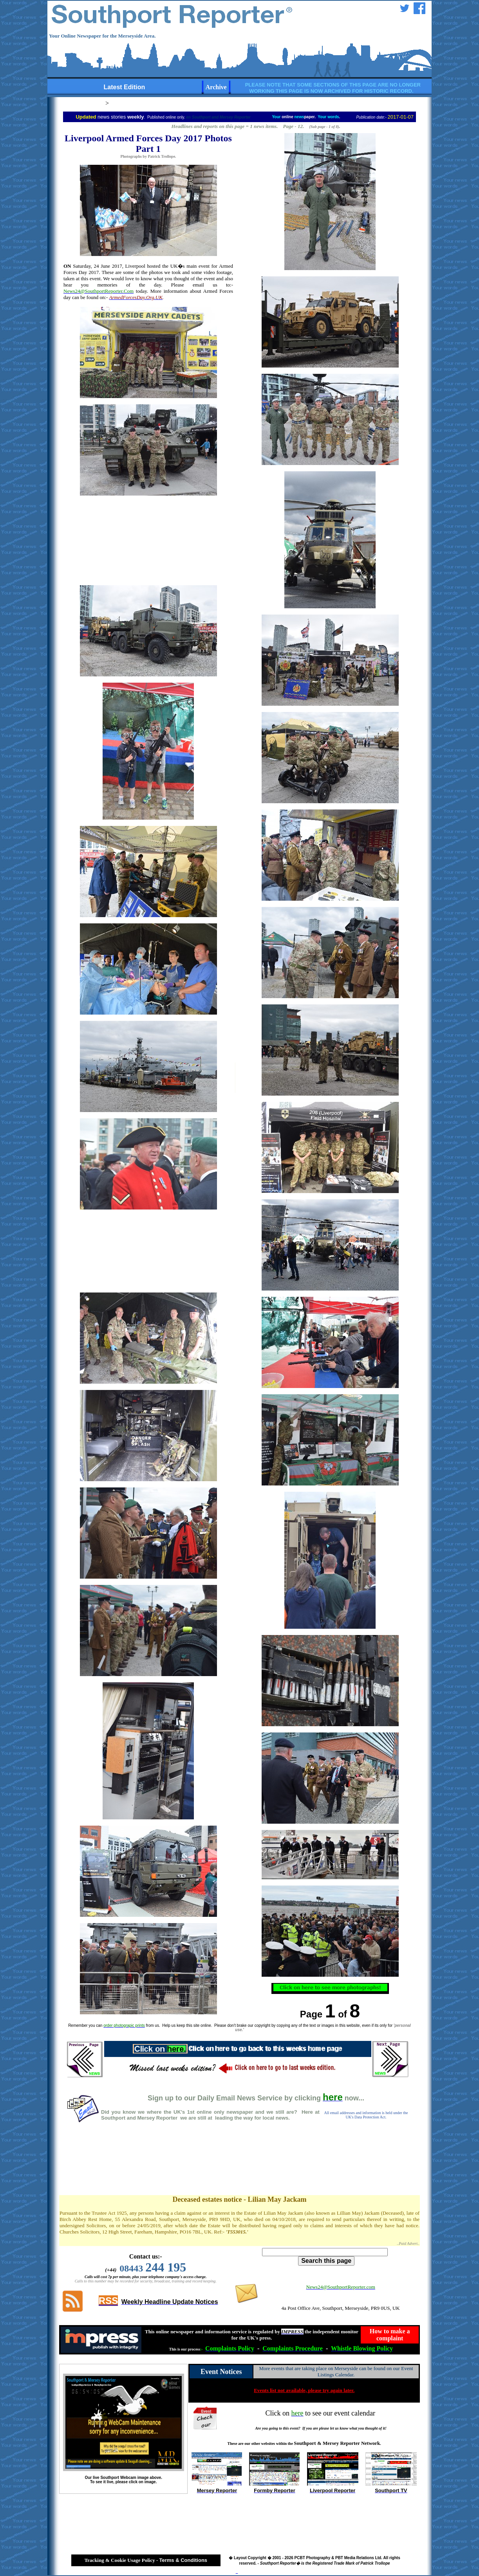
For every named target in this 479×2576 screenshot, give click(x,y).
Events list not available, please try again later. (304, 2390)
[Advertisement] (239, 2167)
